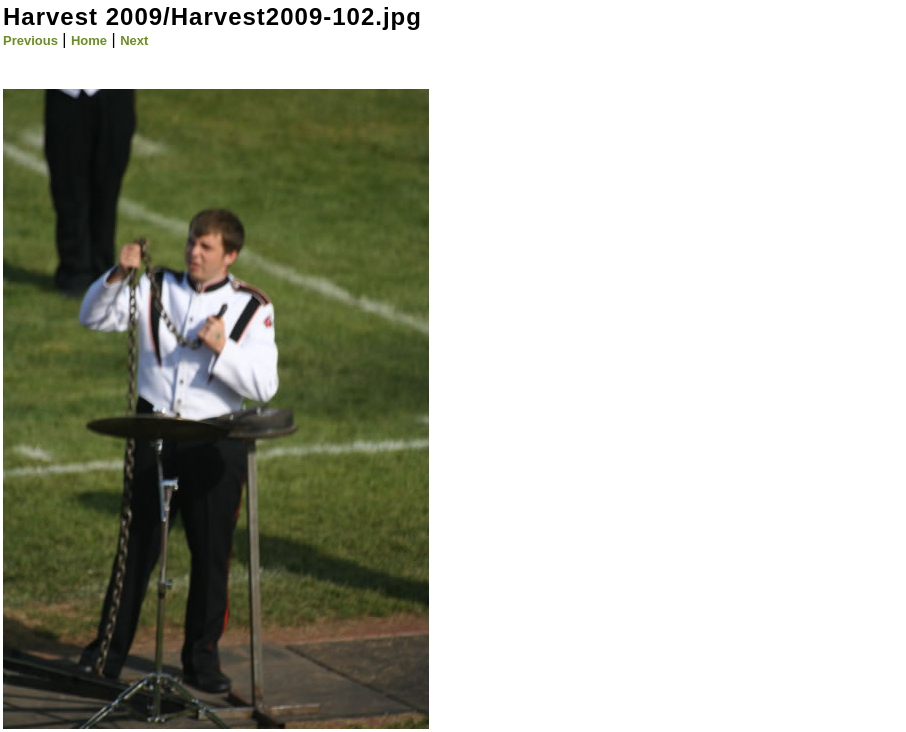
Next (134, 40)
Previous (30, 40)
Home (89, 40)
